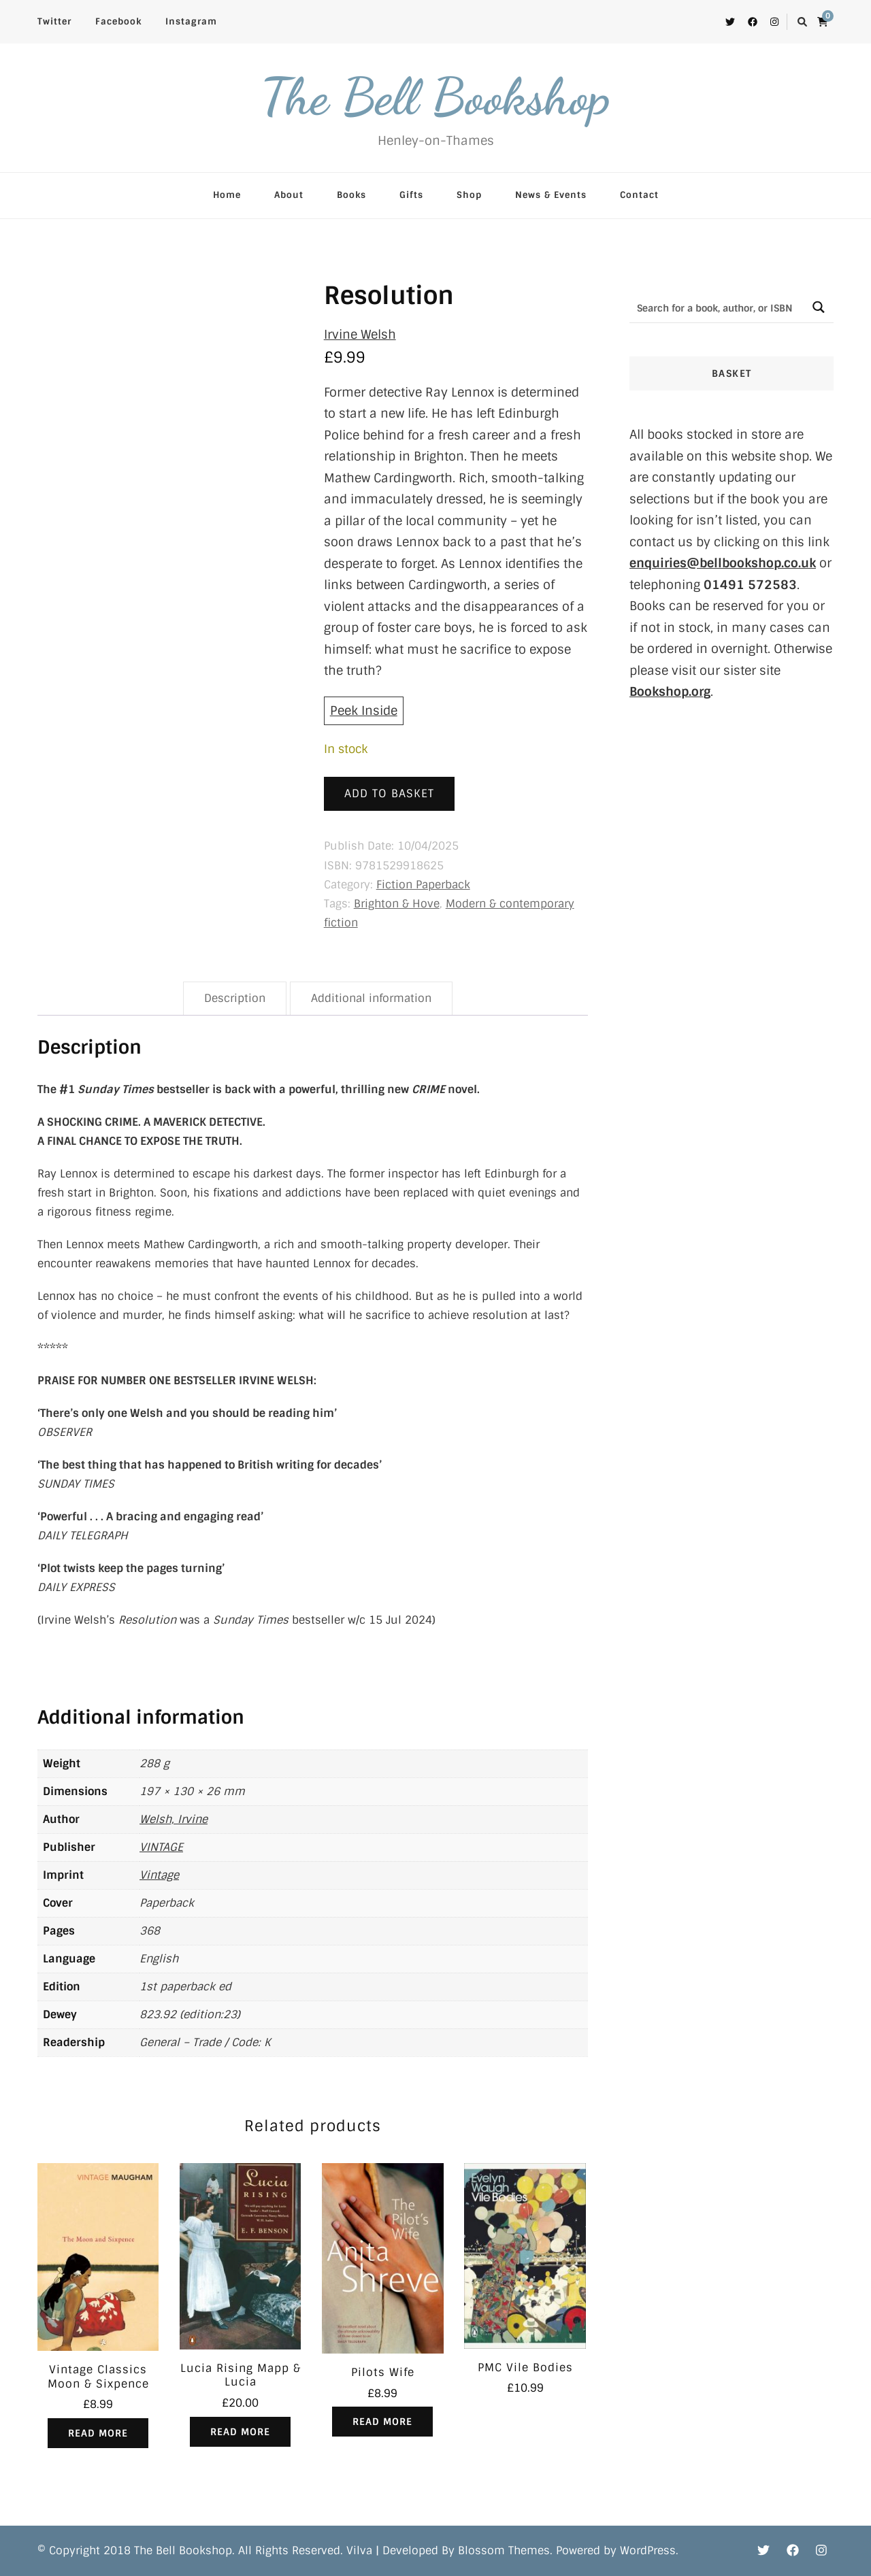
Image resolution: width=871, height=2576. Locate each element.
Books (351, 195)
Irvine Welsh (360, 335)
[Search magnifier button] (818, 307)
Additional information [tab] (371, 998)
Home (227, 195)
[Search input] (717, 307)
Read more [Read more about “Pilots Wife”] (382, 2421)
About (288, 195)
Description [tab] (234, 998)
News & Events (551, 195)
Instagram (191, 21)
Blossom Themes (504, 2550)
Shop (469, 195)
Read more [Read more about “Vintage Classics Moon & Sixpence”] (98, 2433)
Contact (639, 195)
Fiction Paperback (423, 884)
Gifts (411, 195)
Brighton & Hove (397, 904)
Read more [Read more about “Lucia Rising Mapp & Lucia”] (240, 2432)
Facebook (118, 21)
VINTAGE (161, 1847)
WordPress (648, 2550)
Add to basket (389, 793)
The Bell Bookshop (435, 96)
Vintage (159, 1875)
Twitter (54, 21)
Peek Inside (363, 711)
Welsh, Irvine (173, 1819)
